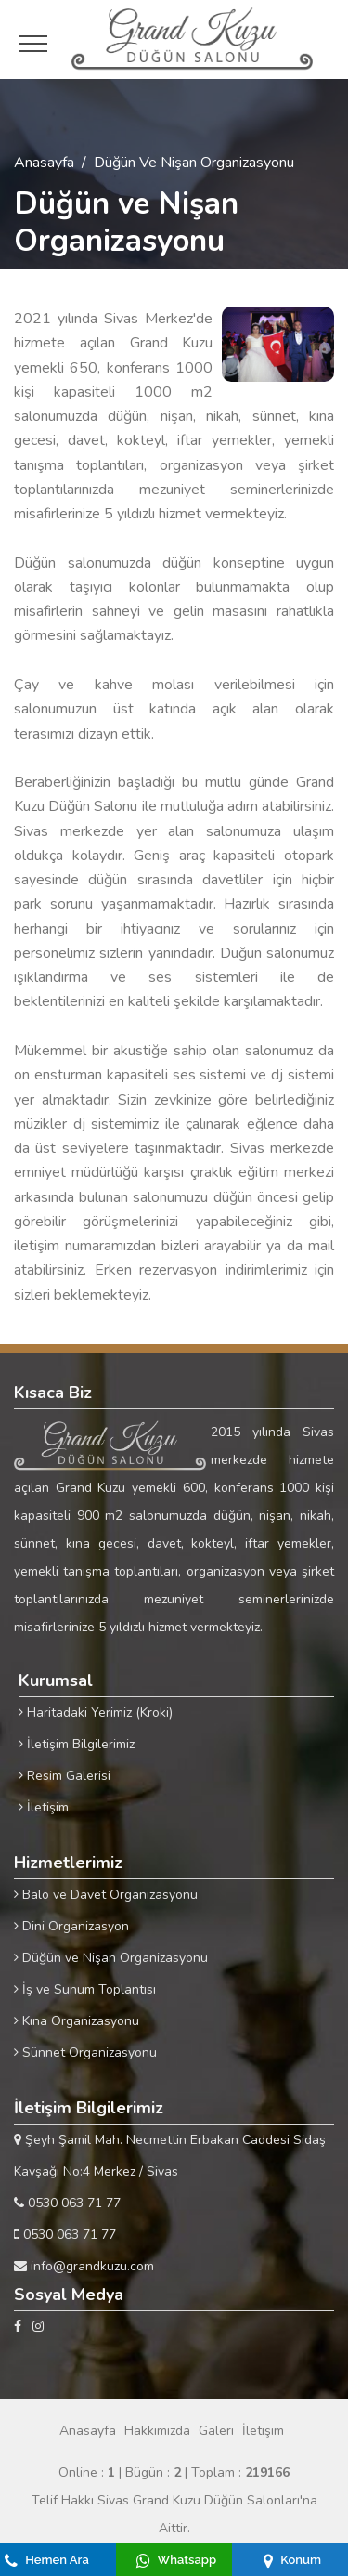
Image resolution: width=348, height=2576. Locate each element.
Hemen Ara (47, 2560)
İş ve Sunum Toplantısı (85, 1989)
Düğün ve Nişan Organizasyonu (111, 1958)
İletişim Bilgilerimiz (77, 1744)
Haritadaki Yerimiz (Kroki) (96, 1712)
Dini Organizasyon (71, 1926)
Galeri (216, 2430)
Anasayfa (44, 162)
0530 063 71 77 (67, 2203)
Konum (292, 2560)
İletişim (44, 1807)
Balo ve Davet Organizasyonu (106, 1894)
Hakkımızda (157, 2430)
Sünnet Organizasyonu (85, 2052)
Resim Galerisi (64, 1776)
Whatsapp (176, 2560)
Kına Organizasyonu (76, 2021)
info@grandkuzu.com (84, 2266)
